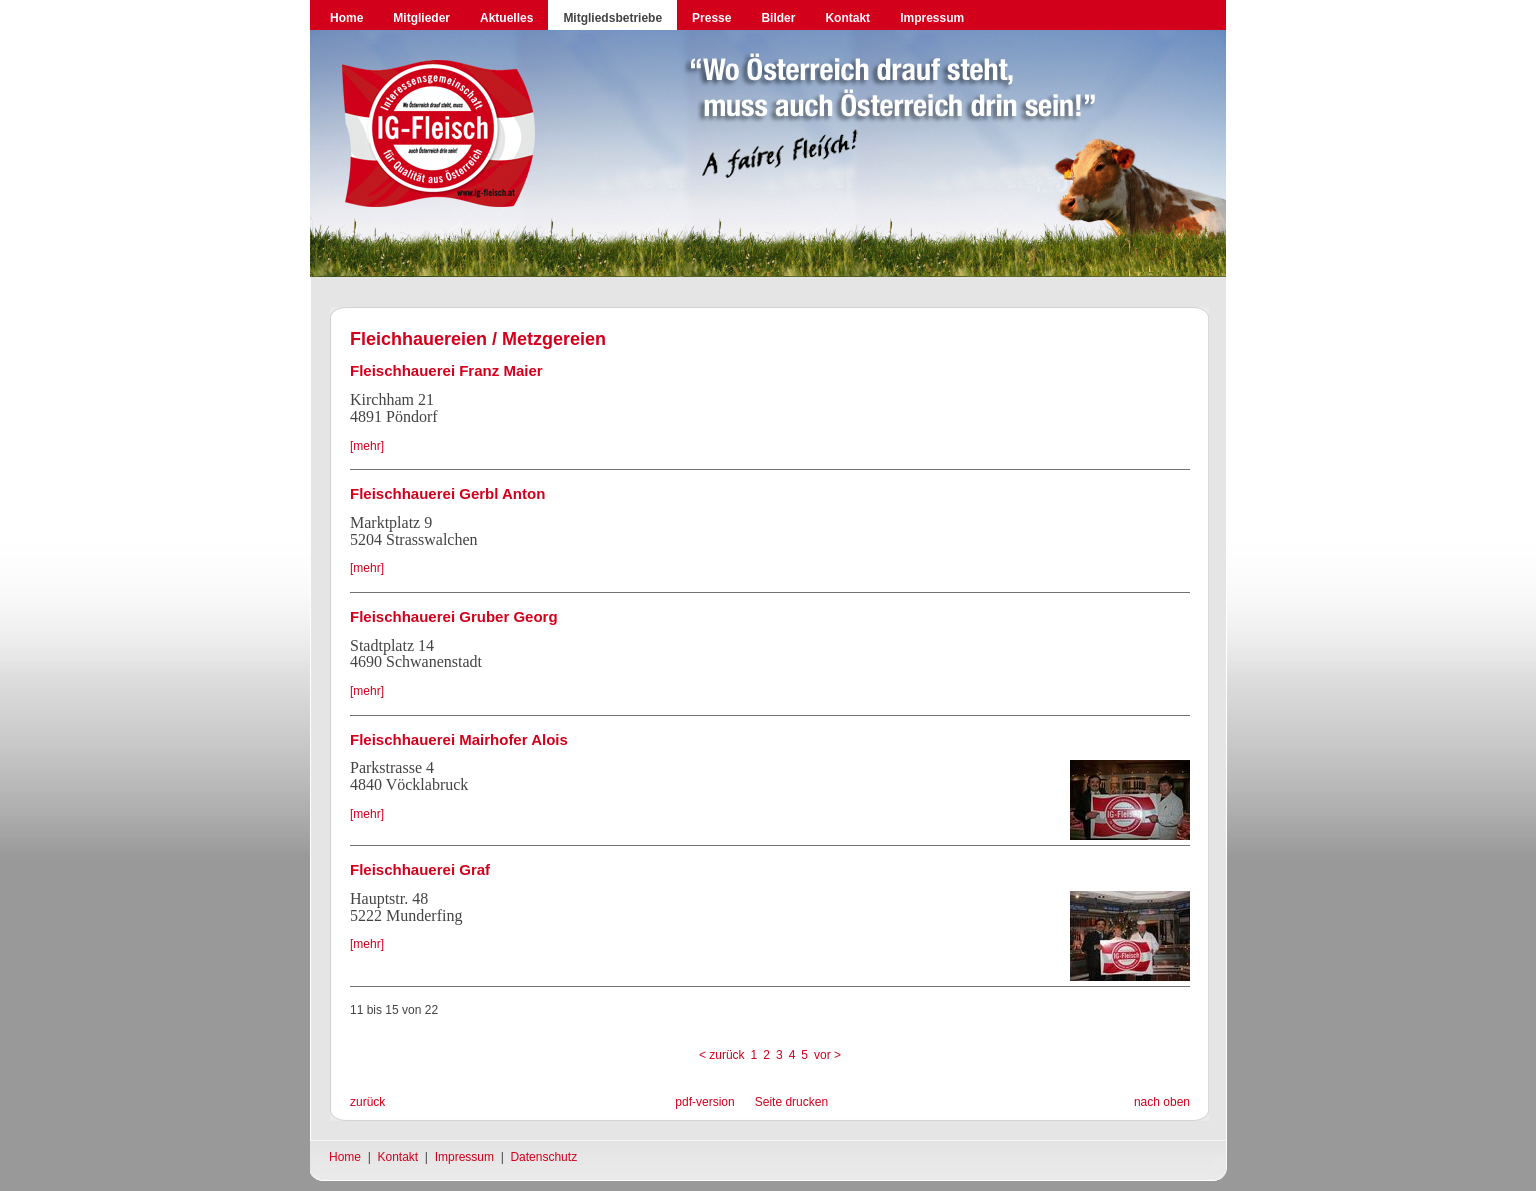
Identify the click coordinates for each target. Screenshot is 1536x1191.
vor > (827, 1055)
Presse (711, 18)
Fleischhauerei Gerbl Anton (447, 493)
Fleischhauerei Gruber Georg (454, 616)
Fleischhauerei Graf (420, 869)
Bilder (778, 18)
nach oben (1162, 1102)
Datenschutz (543, 1157)
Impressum (932, 18)
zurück (367, 1102)
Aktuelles (506, 18)
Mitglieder (421, 18)
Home (346, 18)
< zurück (722, 1055)
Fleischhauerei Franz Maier (446, 370)
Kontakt (847, 18)
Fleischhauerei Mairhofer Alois (459, 739)
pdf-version (704, 1102)
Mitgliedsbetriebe (612, 18)
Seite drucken (791, 1102)
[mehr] (367, 446)
